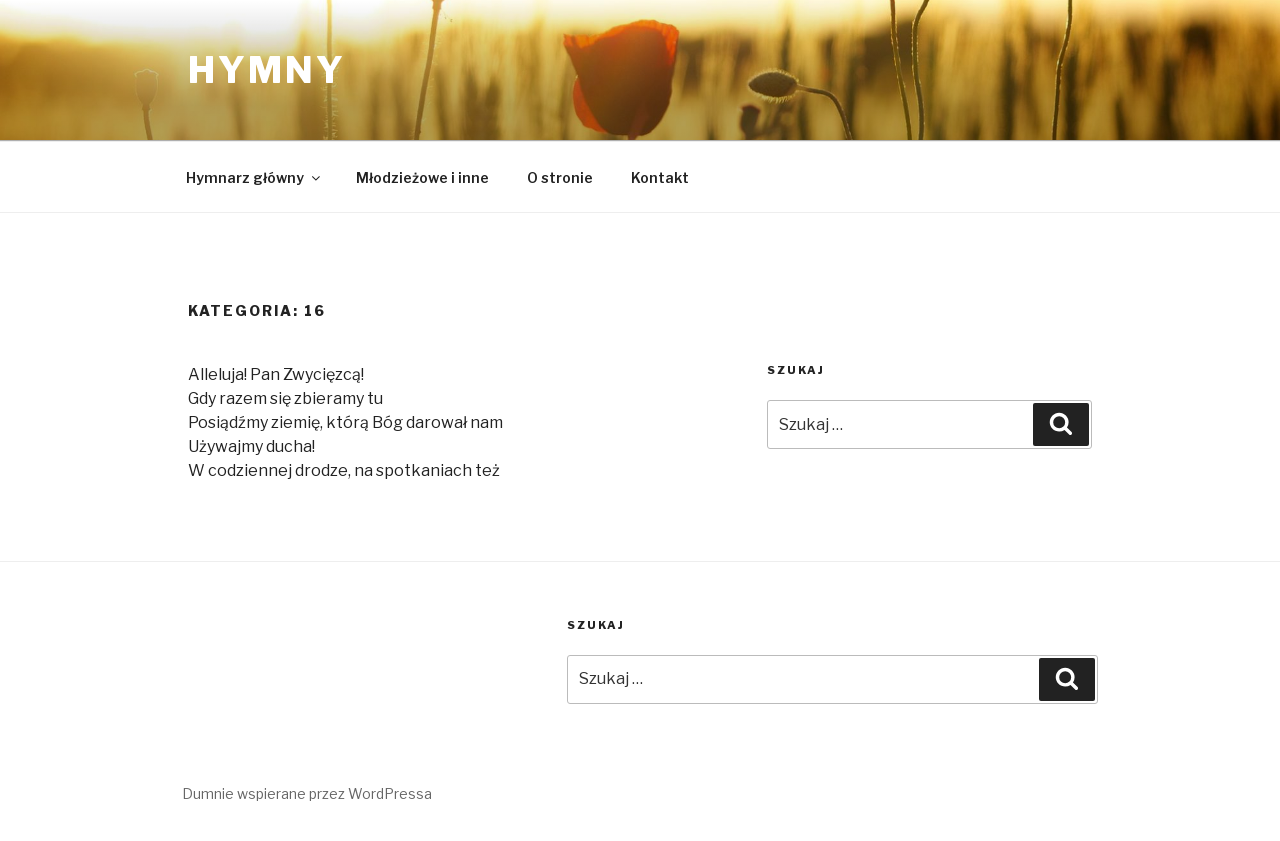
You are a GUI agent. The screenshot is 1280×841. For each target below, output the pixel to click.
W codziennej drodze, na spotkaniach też (344, 470)
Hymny (266, 70)
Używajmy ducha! (251, 446)
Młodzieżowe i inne (422, 177)
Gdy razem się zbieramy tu (285, 398)
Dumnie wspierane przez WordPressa (307, 793)
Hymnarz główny (254, 177)
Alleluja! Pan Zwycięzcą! (276, 374)
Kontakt (660, 177)
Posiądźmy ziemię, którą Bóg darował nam (345, 422)
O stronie (560, 177)
